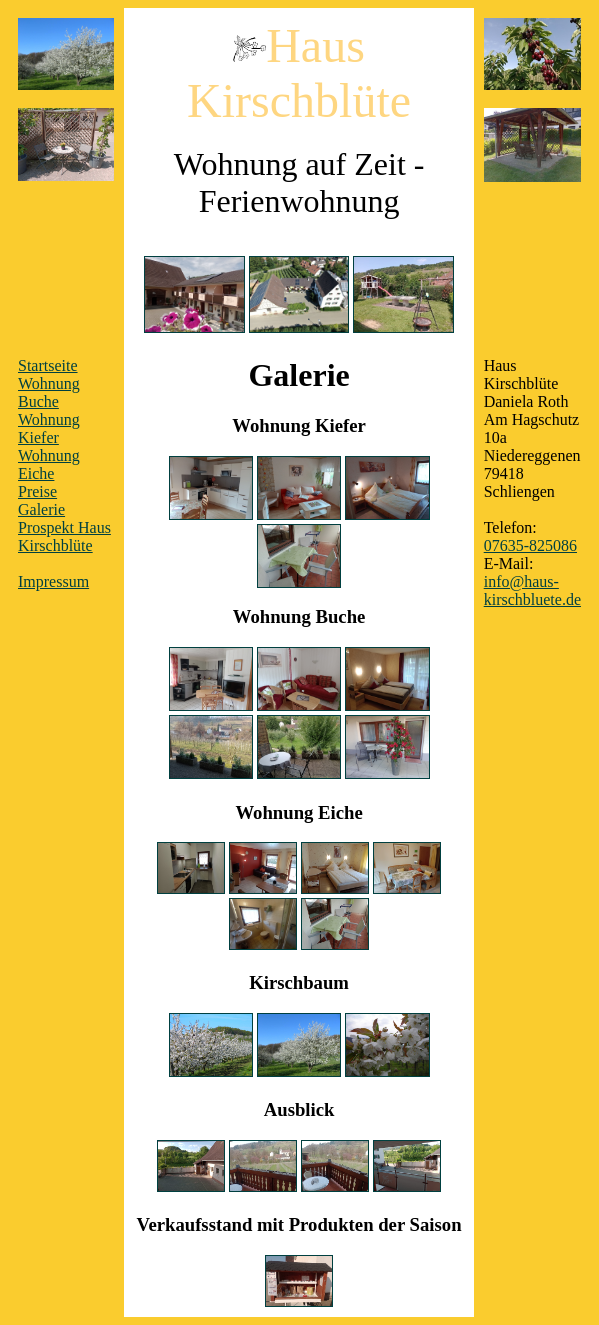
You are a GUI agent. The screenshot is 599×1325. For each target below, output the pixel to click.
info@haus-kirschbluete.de (532, 590)
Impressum (53, 581)
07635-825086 (530, 545)
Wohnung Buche (49, 392)
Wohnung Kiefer (49, 428)
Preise (37, 491)
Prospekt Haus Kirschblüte (64, 536)
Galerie (41, 509)
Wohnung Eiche (49, 464)
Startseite (48, 365)
